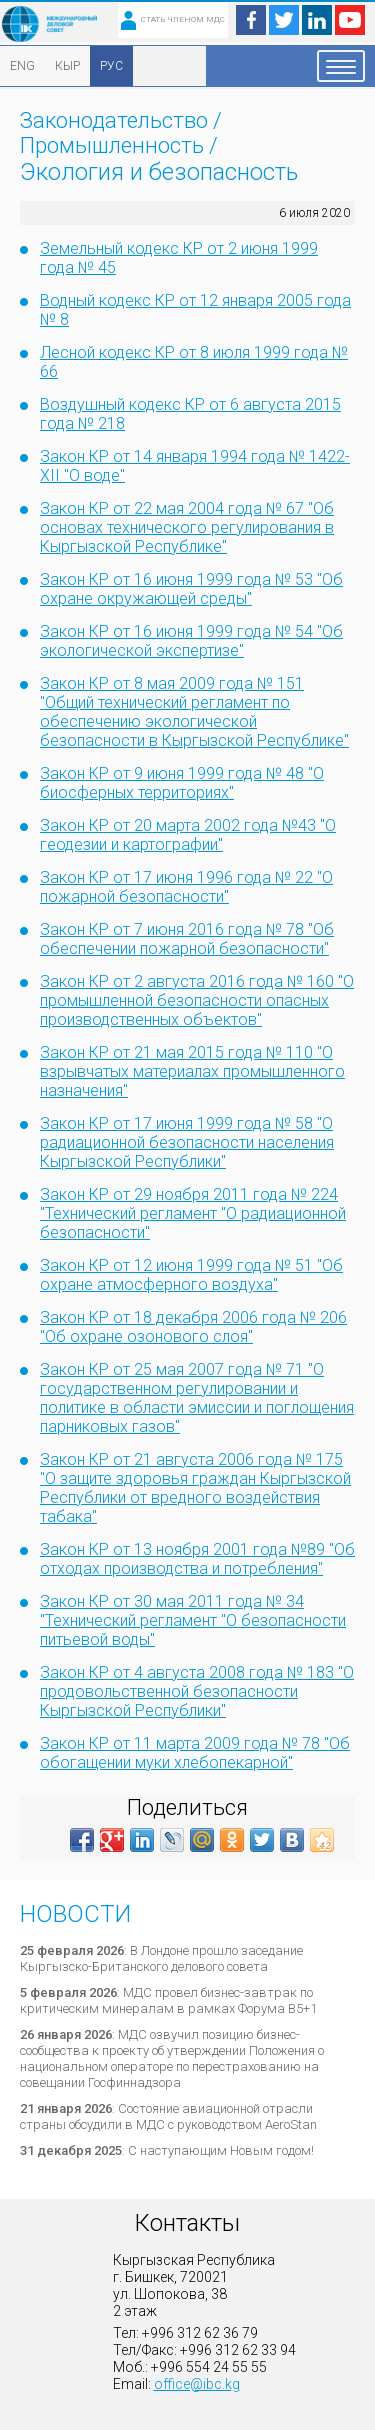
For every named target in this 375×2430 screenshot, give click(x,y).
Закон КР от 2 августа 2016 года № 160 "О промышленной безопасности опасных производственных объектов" (197, 1000)
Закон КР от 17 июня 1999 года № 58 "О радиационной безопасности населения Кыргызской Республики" (187, 1142)
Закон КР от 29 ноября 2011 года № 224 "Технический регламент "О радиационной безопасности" (193, 1213)
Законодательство (114, 120)
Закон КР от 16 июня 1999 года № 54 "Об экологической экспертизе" (191, 641)
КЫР (67, 66)
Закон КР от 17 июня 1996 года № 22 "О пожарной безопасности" (186, 887)
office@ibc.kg (197, 2384)
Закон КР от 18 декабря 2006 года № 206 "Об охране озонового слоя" (193, 1327)
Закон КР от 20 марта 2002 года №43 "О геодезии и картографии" (188, 835)
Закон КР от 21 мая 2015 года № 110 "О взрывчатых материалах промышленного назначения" (192, 1071)
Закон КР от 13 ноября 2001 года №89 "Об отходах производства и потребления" (197, 1559)
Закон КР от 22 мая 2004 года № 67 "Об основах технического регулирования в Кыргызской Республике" (187, 527)
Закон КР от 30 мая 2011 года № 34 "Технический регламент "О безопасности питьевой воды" (193, 1620)
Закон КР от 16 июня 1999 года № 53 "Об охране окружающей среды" (191, 589)
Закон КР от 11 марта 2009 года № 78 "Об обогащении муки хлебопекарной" (195, 1753)
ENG (22, 66)
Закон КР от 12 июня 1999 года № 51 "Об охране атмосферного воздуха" (191, 1275)
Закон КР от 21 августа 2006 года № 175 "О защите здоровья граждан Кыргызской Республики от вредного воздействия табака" (195, 1488)
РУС (111, 66)
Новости (75, 1914)
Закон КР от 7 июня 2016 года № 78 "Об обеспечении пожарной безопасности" (187, 939)
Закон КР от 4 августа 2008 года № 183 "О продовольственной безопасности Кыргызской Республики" (197, 1691)
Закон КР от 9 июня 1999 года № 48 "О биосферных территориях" (182, 783)
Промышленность (112, 145)
